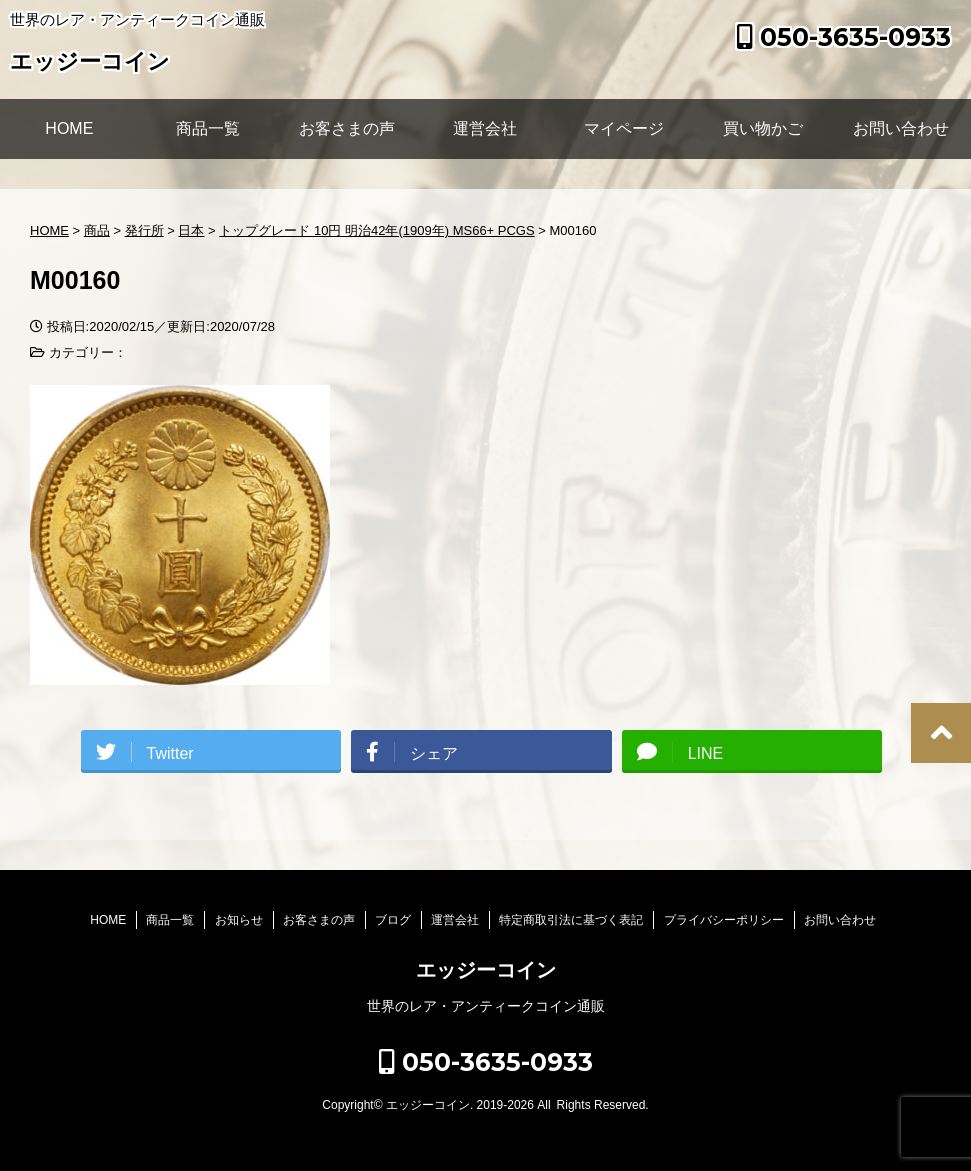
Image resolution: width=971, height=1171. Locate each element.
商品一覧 (208, 128)
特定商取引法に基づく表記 (571, 920)
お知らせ (239, 920)
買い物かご (763, 128)
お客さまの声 (347, 128)
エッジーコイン (90, 63)
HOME (69, 128)
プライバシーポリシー (724, 920)
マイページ (624, 128)
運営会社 (485, 128)
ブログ (393, 920)
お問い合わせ (901, 128)
